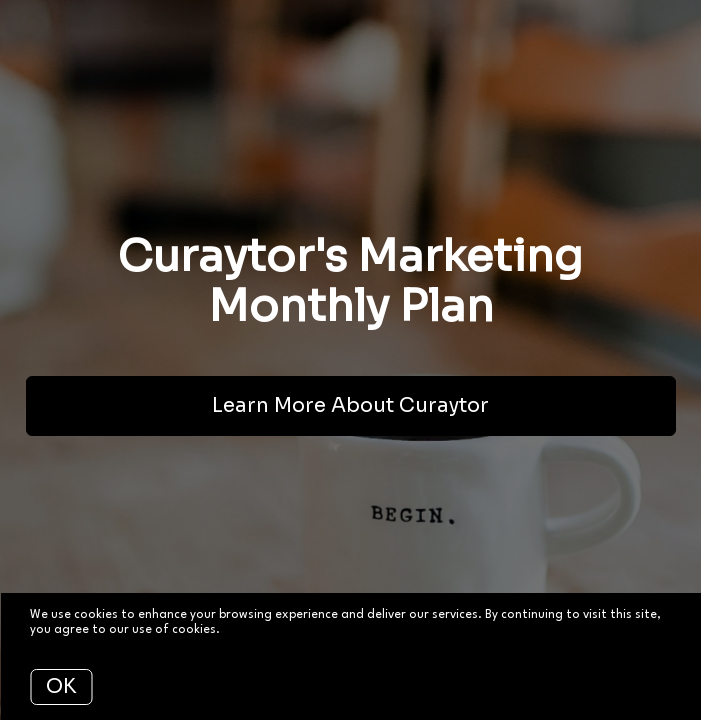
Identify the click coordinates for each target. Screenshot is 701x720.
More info (251, 630)
